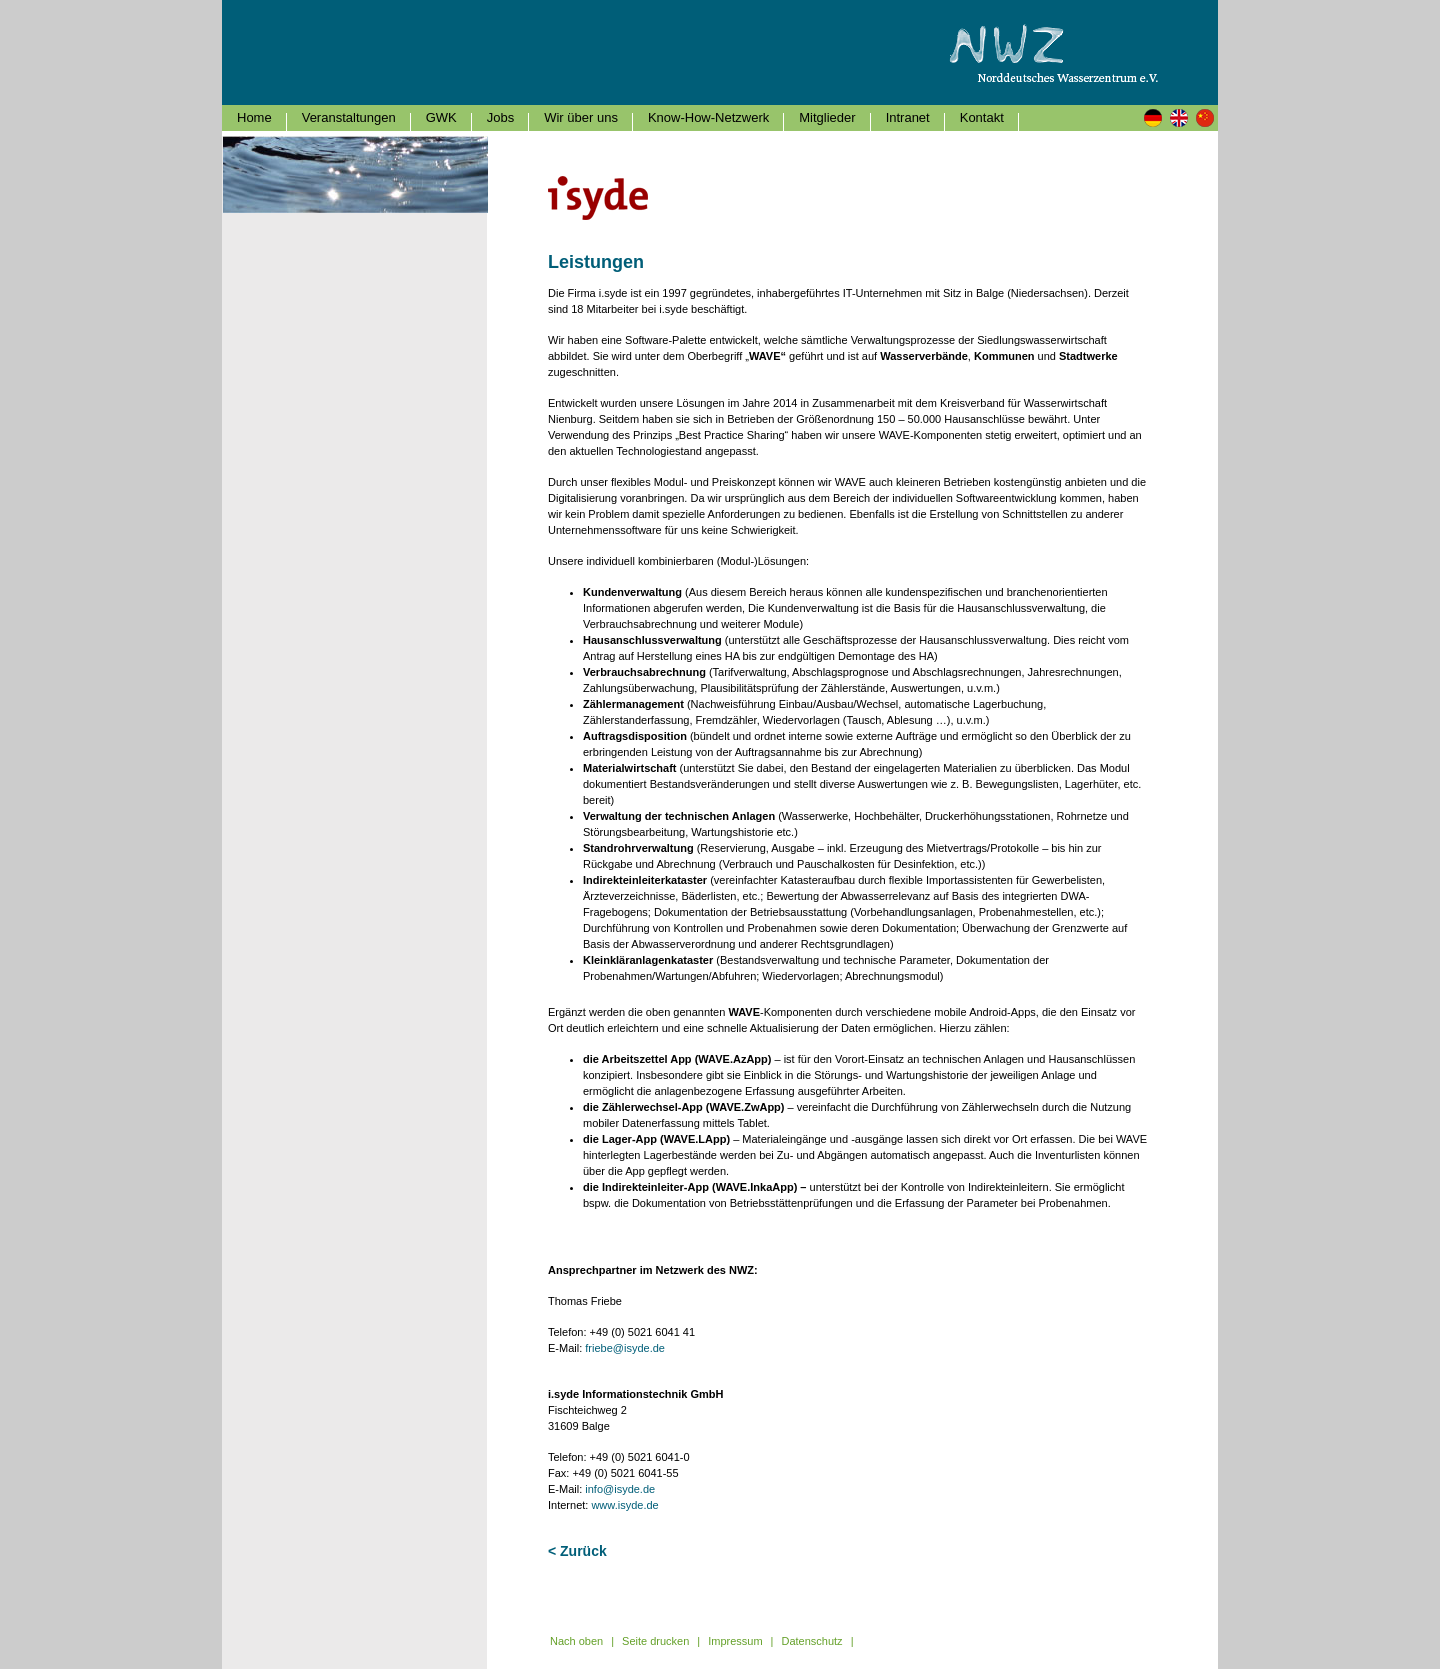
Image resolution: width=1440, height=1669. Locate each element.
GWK (441, 117)
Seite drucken (655, 1641)
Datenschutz (811, 1641)
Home (254, 117)
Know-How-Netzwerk (708, 117)
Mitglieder (827, 117)
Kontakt (982, 117)
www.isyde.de (624, 1505)
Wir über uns (581, 117)
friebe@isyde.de (625, 1348)
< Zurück (577, 1551)
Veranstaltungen (349, 117)
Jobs (500, 117)
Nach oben (576, 1641)
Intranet (908, 117)
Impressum (735, 1641)
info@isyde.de (620, 1489)
